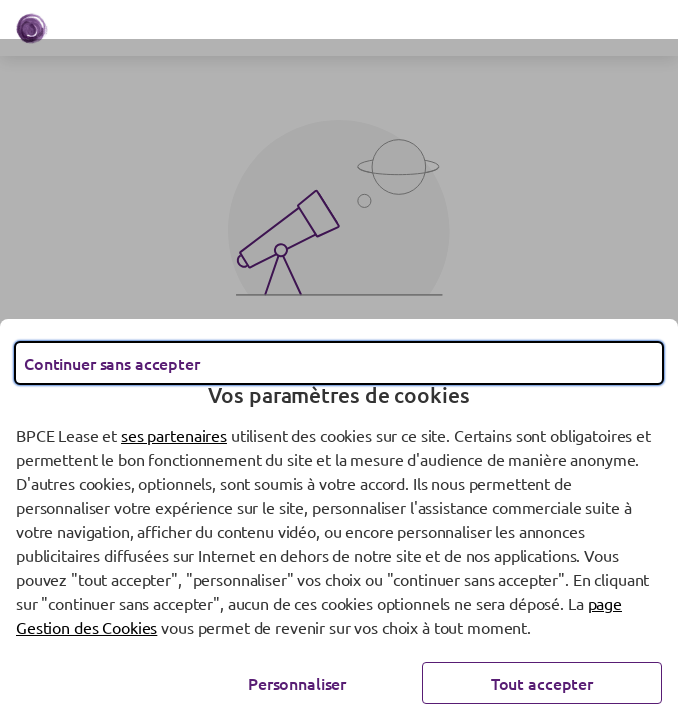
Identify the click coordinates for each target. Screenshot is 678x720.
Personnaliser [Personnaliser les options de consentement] (297, 683)
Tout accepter (542, 683)
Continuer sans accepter (112, 363)
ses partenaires (174, 435)
